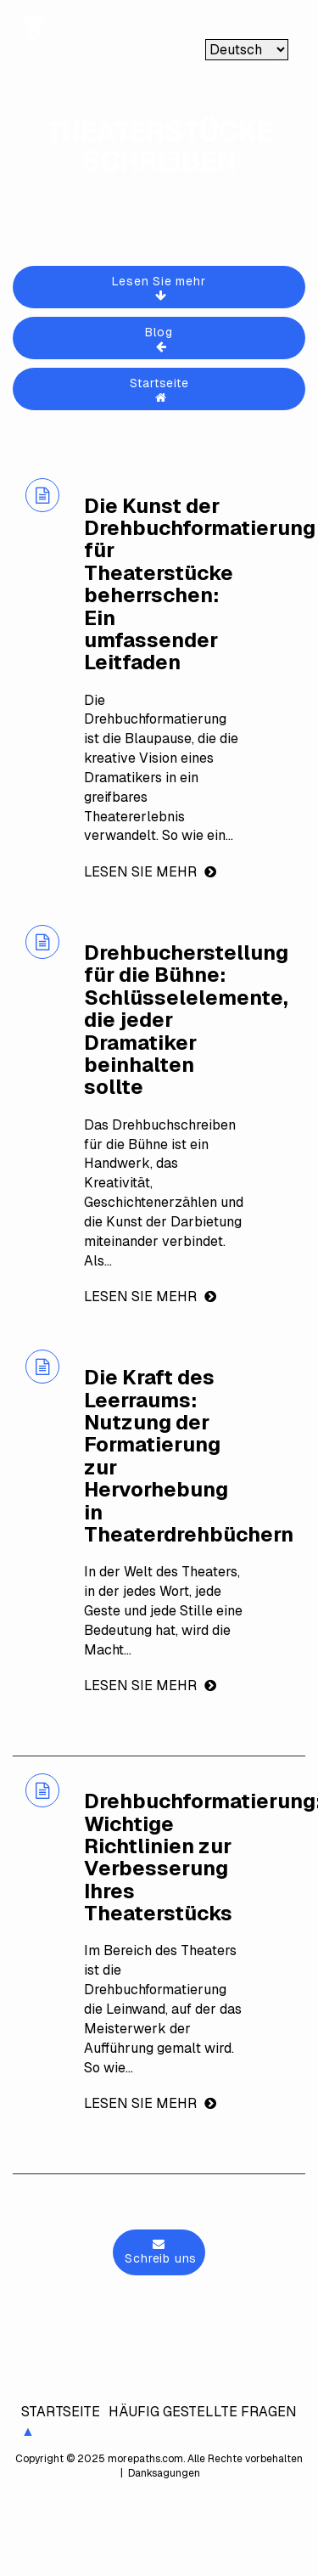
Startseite (161, 389)
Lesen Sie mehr (161, 287)
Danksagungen (163, 2473)
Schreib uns (159, 2252)
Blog (161, 338)
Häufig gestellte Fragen (203, 2412)
